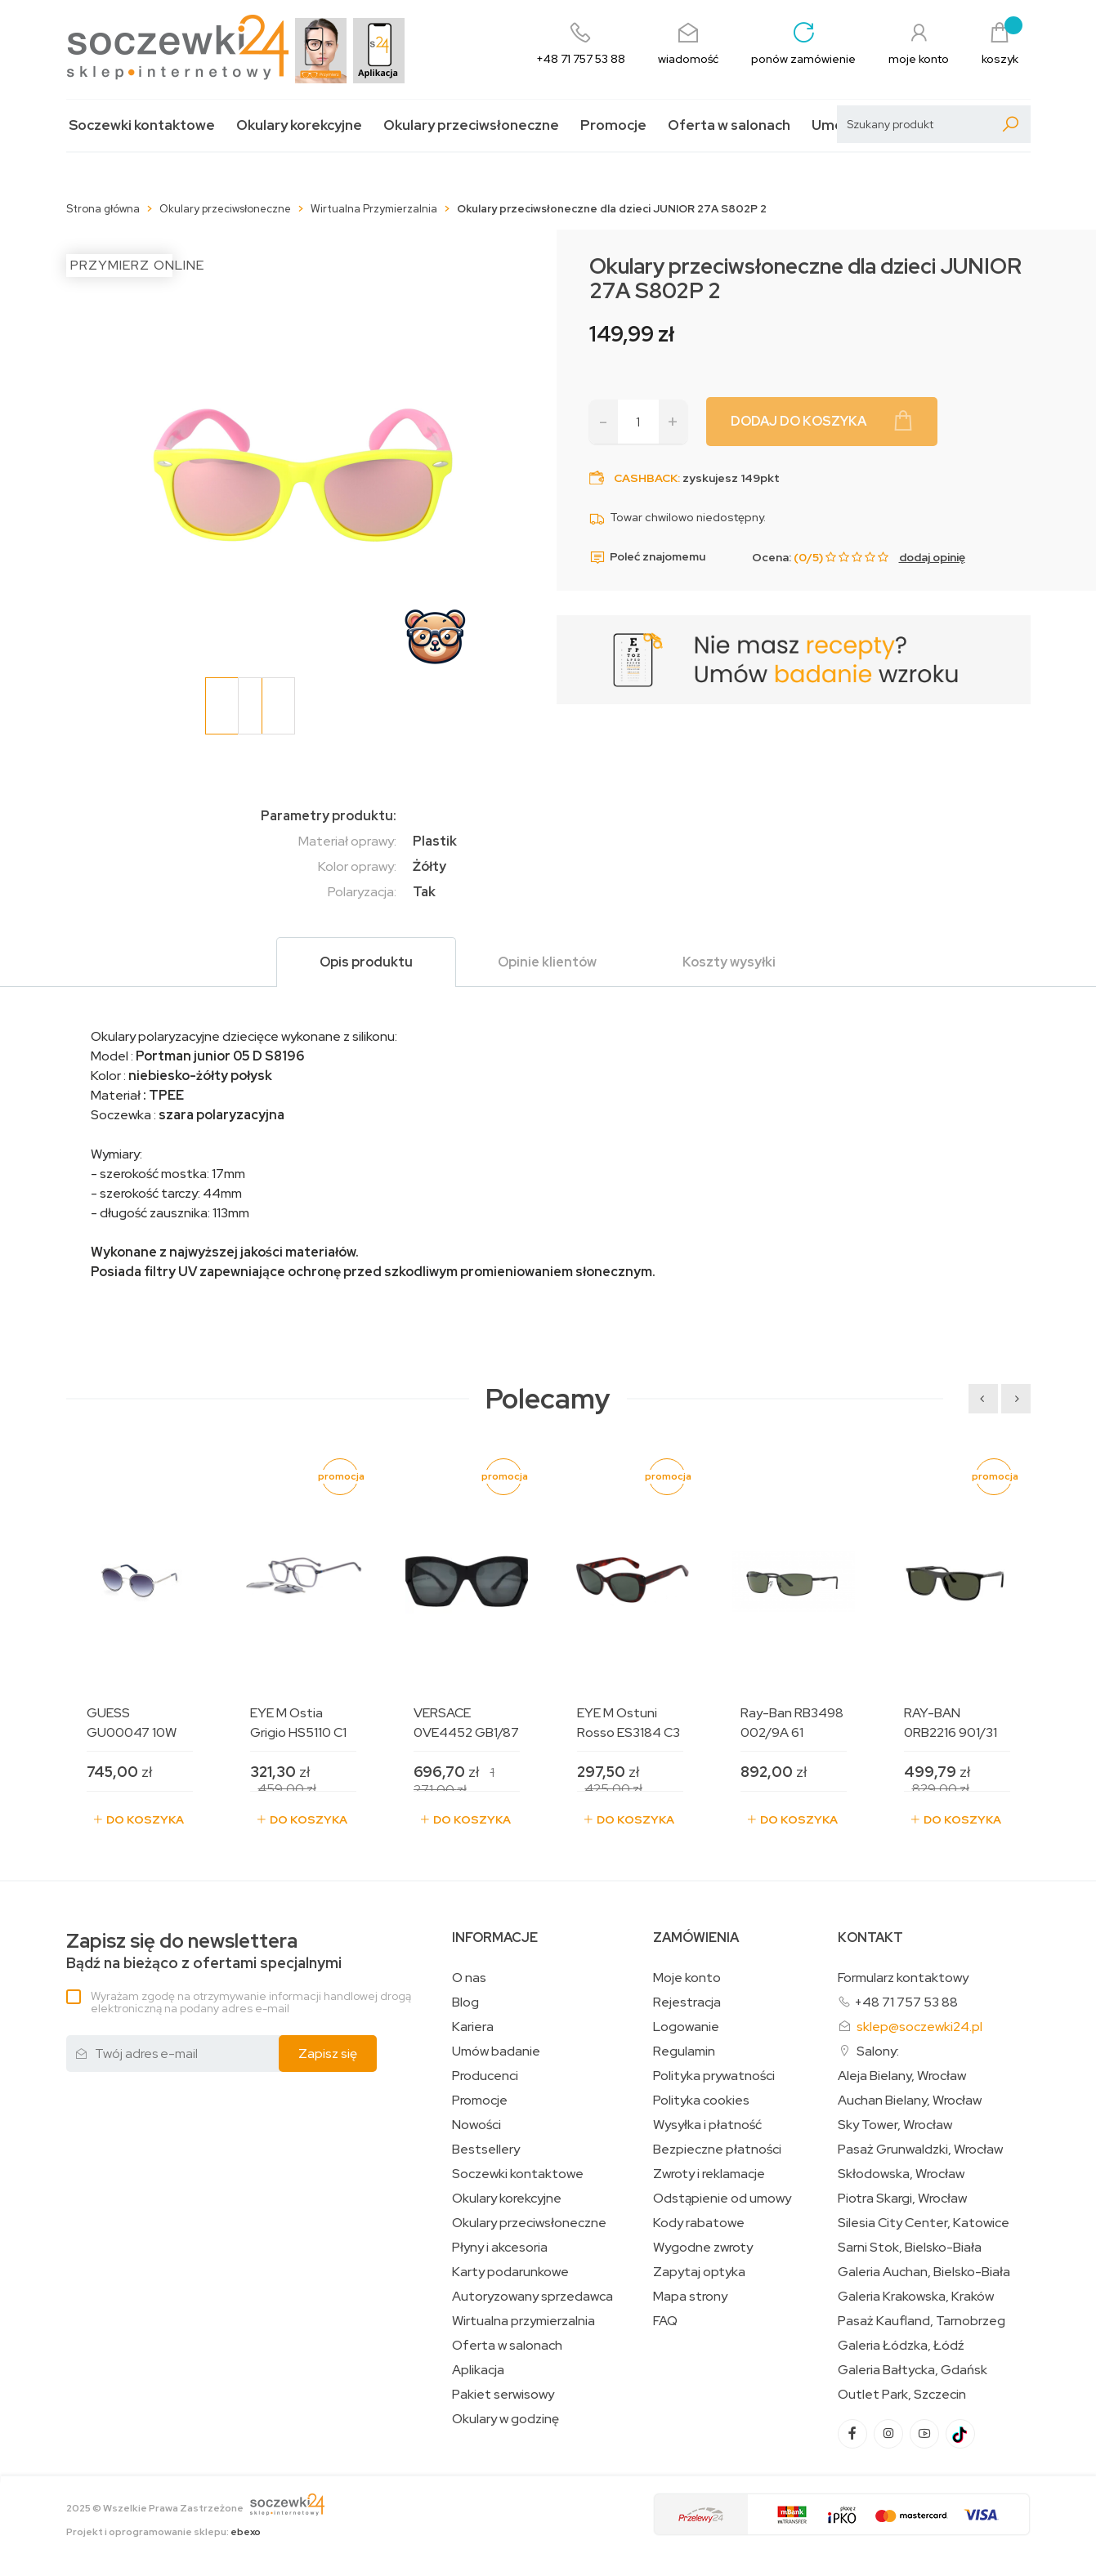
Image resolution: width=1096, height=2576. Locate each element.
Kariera (473, 2027)
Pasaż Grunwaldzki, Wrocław (920, 2149)
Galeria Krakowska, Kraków (916, 2296)
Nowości (476, 2125)
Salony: (878, 2051)
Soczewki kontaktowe (141, 125)
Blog (465, 2002)
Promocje (613, 125)
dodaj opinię (932, 557)
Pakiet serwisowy (503, 2394)
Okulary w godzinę (505, 2419)
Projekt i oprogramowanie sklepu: (163, 2531)
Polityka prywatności (714, 2076)
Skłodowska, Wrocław (901, 2174)
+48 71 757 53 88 (906, 2002)
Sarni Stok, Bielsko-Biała (910, 2247)
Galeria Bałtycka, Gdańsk (912, 2370)
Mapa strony (690, 2296)
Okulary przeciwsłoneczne (471, 125)
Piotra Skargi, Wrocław (902, 2198)
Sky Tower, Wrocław (895, 2125)
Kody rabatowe (699, 2223)
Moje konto (687, 1978)
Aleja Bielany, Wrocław (902, 2076)
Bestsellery (486, 2149)
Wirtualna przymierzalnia (523, 2321)
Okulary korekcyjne (299, 125)
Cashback (646, 478)
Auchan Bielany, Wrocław (910, 2100)
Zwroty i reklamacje (709, 2174)
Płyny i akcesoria (500, 2247)
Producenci (485, 2076)
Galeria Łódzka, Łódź (901, 2345)
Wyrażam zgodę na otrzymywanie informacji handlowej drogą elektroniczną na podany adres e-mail (251, 2002)
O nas (469, 1978)
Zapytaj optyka (699, 2272)
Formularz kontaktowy (903, 1977)
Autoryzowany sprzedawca (532, 2296)
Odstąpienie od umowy (722, 2198)
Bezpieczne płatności (717, 2149)
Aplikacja (478, 2370)
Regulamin (684, 2051)
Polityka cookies (701, 2100)
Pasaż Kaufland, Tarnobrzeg (921, 2321)
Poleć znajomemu (647, 557)
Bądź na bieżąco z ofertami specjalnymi (204, 1951)
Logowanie (686, 2027)
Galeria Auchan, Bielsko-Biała (924, 2272)
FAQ (665, 2321)
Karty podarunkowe (510, 2272)
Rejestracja (687, 2002)
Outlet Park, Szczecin (902, 2394)
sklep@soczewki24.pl (919, 2026)
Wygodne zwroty (703, 2247)
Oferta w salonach (729, 125)
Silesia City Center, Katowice (923, 2223)
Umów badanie (496, 2051)
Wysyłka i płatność (707, 2125)
